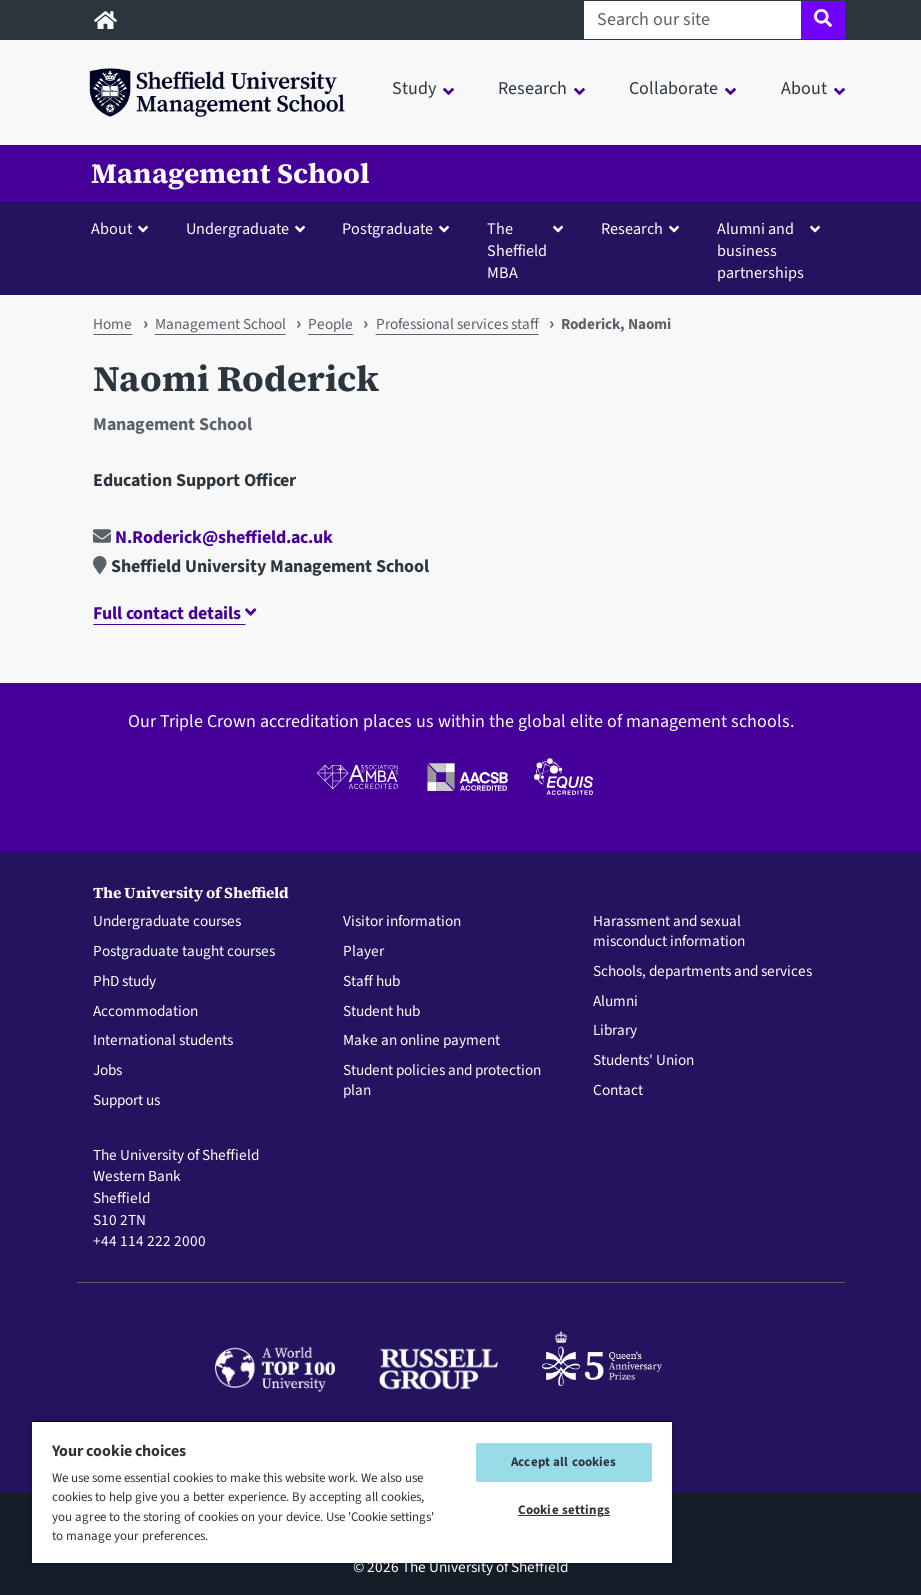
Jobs (107, 1071)
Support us (126, 1101)
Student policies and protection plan (442, 1081)
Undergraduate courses (167, 922)
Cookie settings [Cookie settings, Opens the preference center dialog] (564, 1510)
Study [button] (414, 88)
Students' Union (643, 1061)
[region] (352, 1491)
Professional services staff (457, 324)
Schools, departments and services (702, 972)
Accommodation (145, 1012)
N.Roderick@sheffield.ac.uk (213, 537)
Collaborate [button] (673, 88)
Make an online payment (421, 1041)
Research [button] (532, 88)
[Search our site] (692, 20)
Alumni (615, 1002)
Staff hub (371, 982)
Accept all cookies (563, 1462)
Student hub (381, 1012)
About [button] (804, 88)
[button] (124, 228)
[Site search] (822, 20)
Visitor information (402, 922)
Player (363, 952)
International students (163, 1041)
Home (112, 324)
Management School (230, 173)
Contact (618, 1091)
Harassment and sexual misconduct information (669, 932)
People (330, 324)
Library (615, 1031)
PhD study (124, 982)
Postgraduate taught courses (184, 952)
